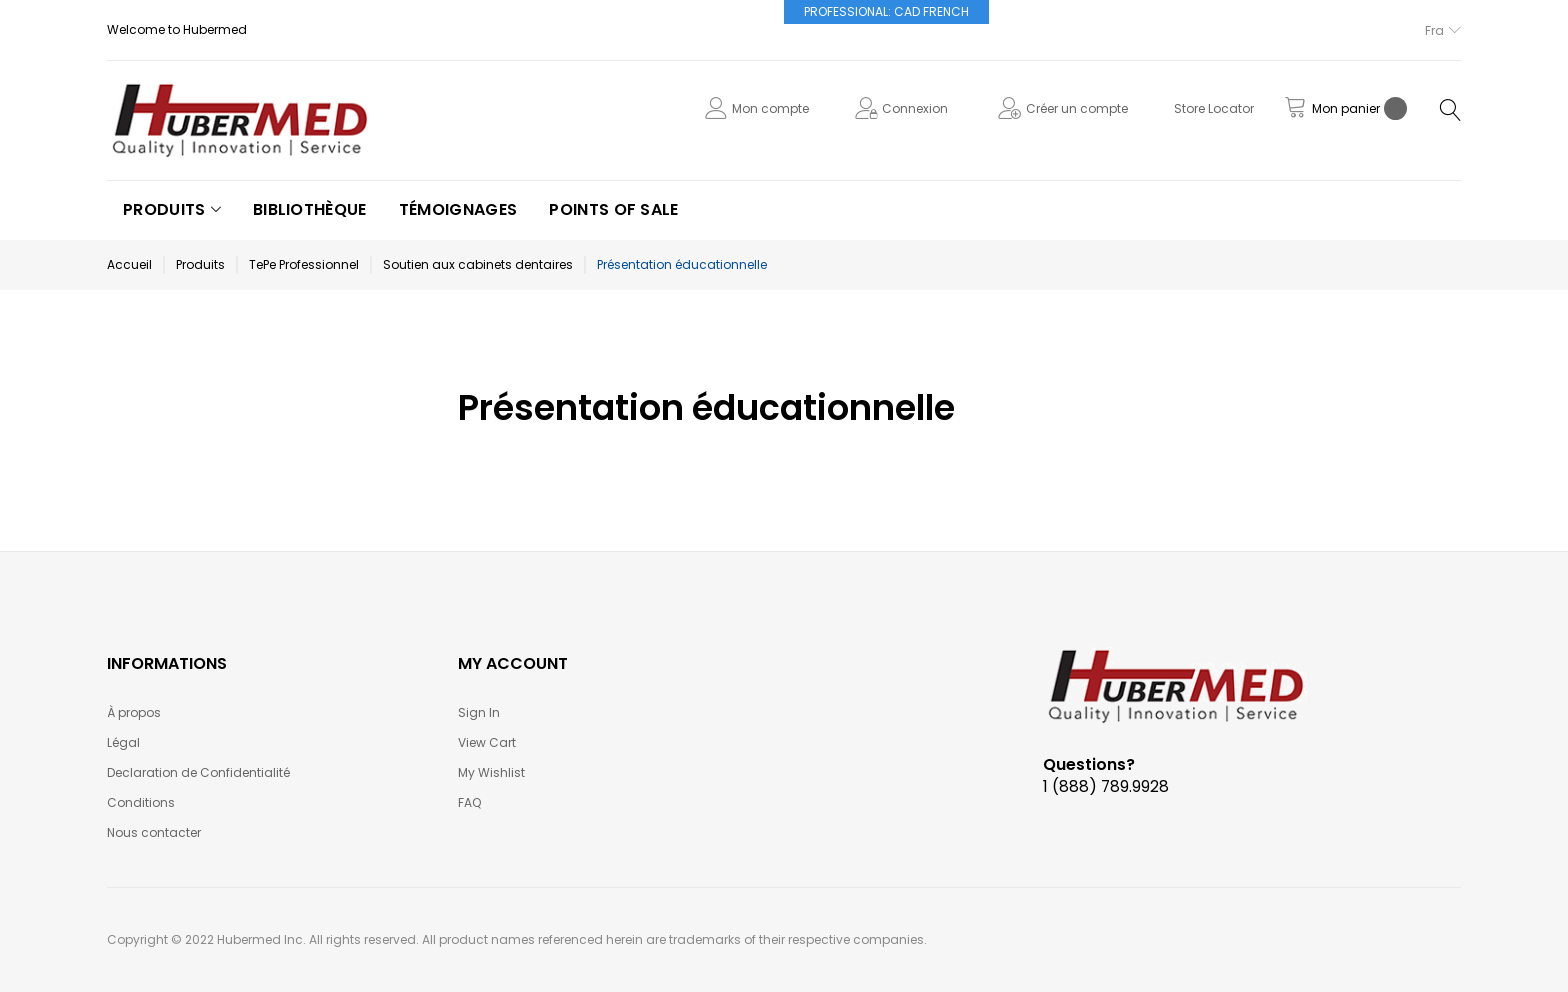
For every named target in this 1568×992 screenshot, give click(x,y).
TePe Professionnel (304, 264)
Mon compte (770, 108)
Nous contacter (154, 832)
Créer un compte (1077, 108)
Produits (200, 264)
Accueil (129, 264)
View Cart (487, 742)
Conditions (141, 802)
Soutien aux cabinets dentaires (478, 264)
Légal (123, 742)
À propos (134, 712)
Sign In (479, 712)
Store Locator (1214, 108)
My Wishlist (491, 772)
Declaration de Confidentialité (198, 772)
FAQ (469, 802)
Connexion (915, 108)
